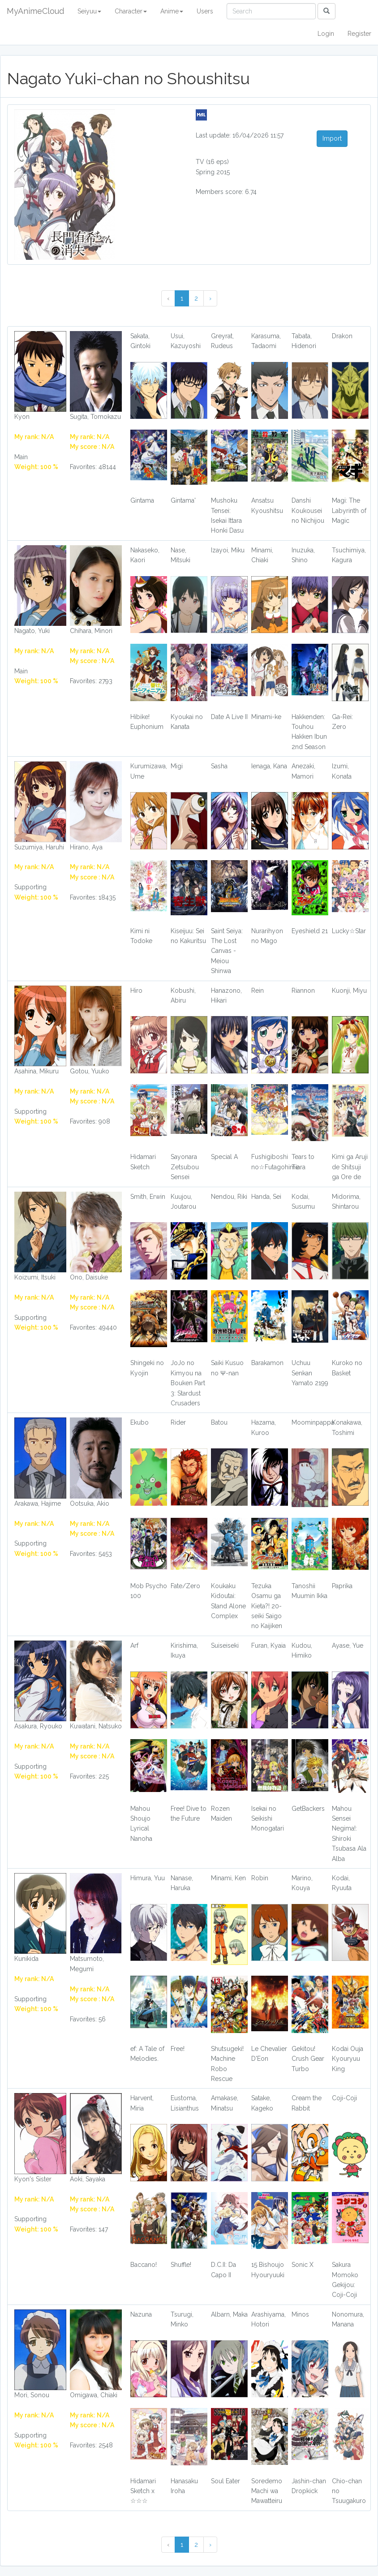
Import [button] (332, 138)
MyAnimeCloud (35, 11)
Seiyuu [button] (89, 11)
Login (326, 33)
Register (359, 33)
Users (205, 11)
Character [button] (131, 11)
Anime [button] (171, 11)
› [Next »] (210, 298)
